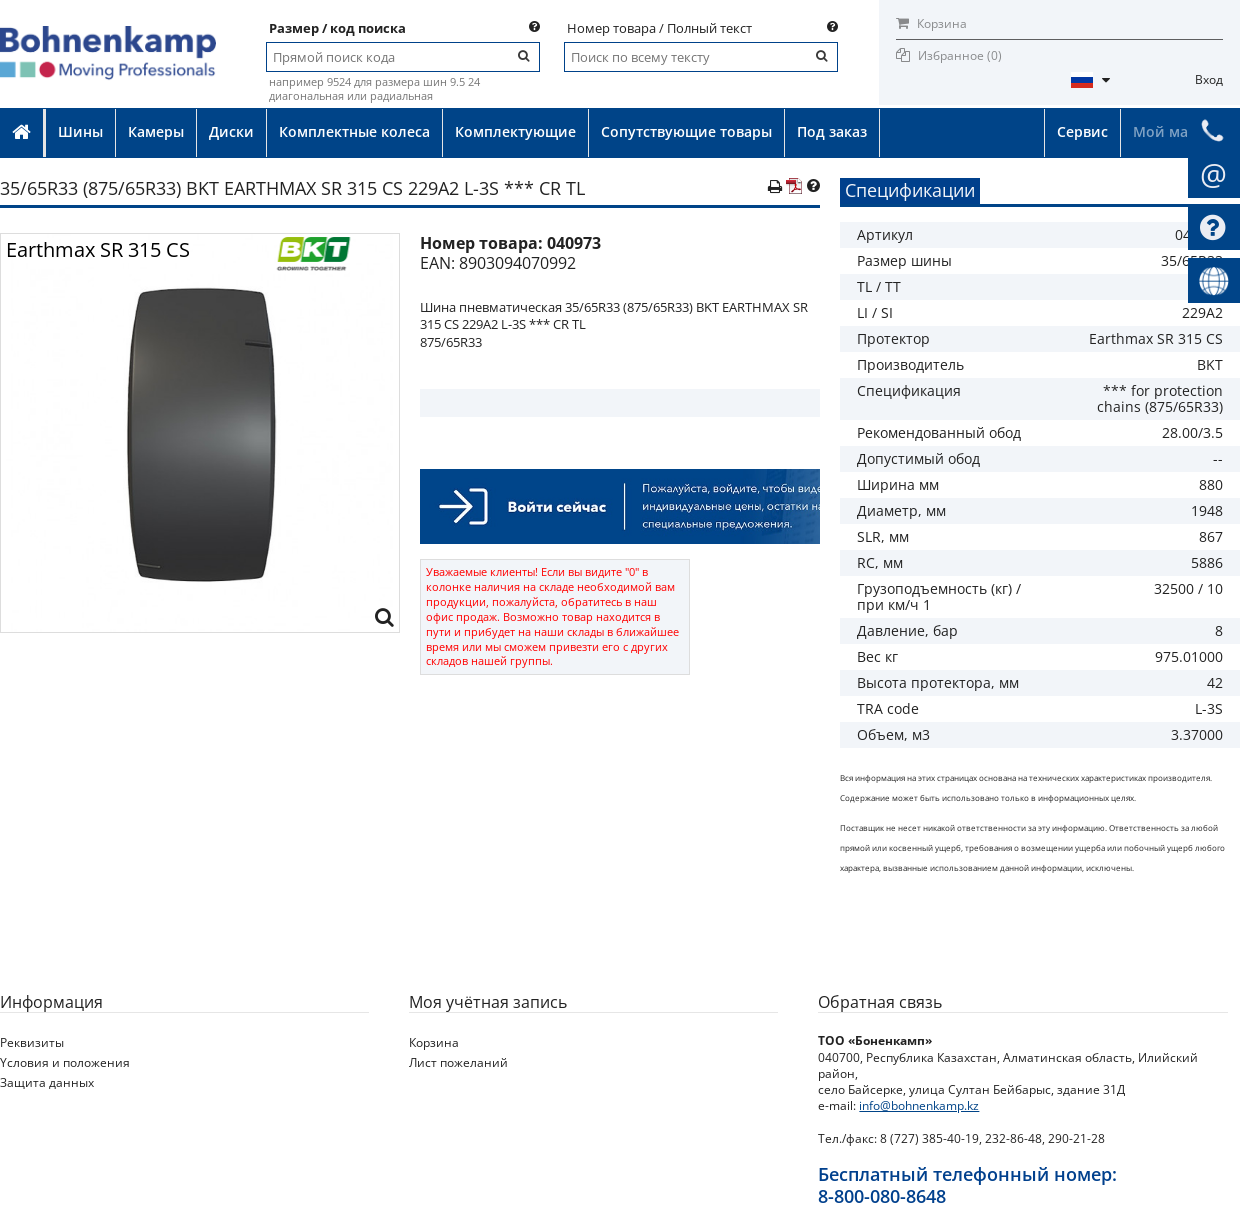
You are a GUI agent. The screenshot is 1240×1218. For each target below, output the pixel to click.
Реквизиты (32, 1042)
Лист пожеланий (458, 1062)
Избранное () (960, 55)
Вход (1209, 79)
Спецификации (910, 190)
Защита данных (47, 1082)
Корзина (931, 23)
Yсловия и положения (65, 1062)
